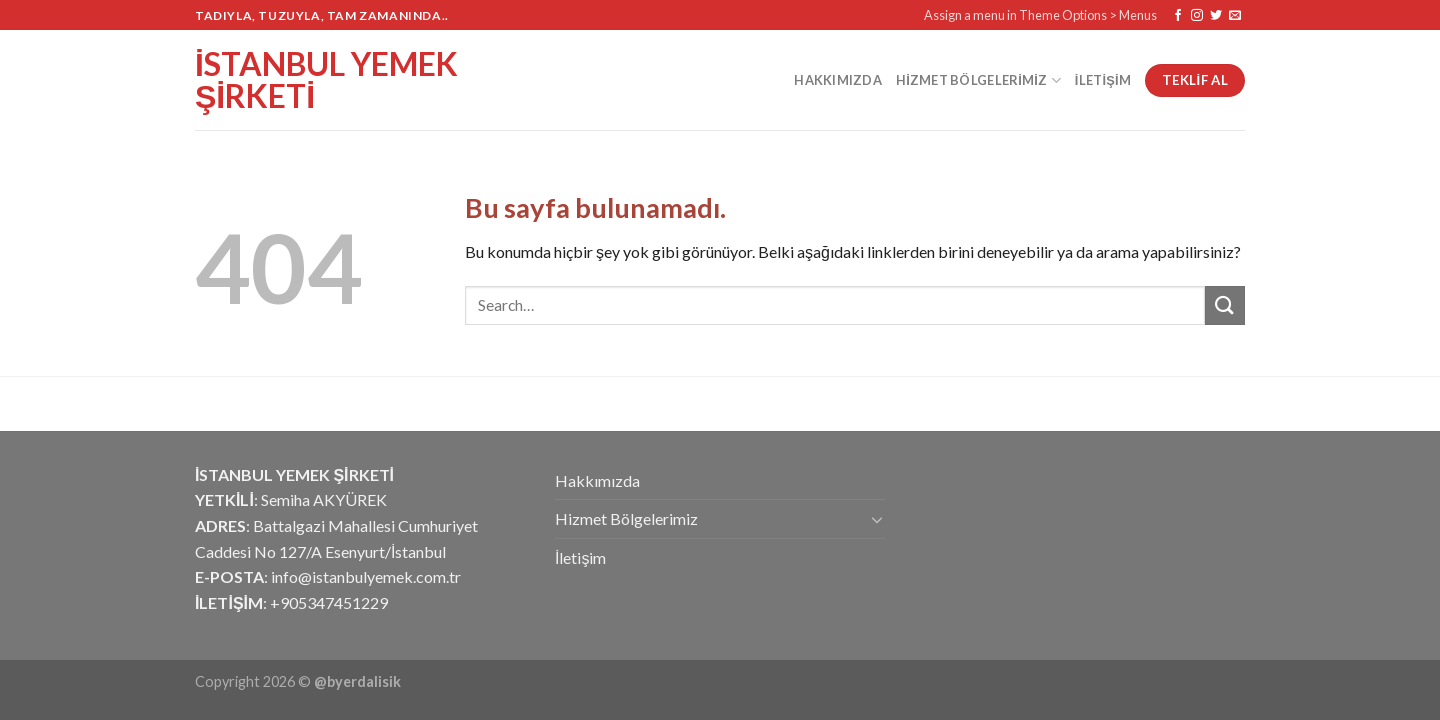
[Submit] (1225, 305)
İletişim (1103, 80)
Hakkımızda (838, 80)
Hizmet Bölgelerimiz (978, 80)
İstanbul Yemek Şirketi (326, 80)
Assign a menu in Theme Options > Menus (1040, 15)
